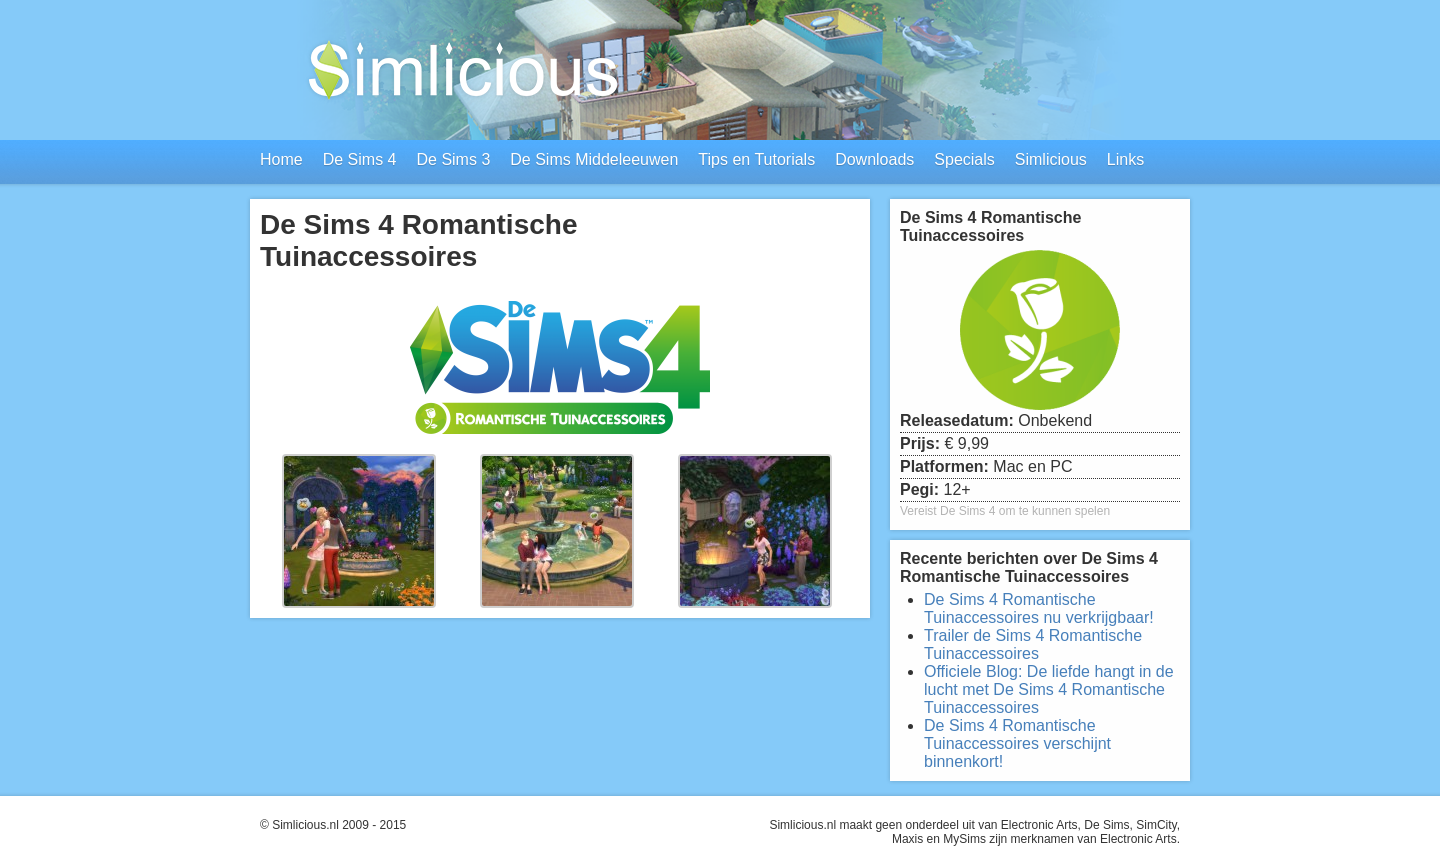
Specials (964, 159)
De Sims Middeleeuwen (594, 159)
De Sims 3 (453, 159)
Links (1125, 159)
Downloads (874, 159)
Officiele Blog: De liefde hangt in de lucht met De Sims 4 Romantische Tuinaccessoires (1049, 689)
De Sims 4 (360, 159)
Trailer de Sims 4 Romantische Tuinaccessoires (1033, 644)
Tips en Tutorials (756, 159)
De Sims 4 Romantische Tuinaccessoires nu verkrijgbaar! (1039, 608)
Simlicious (1051, 159)
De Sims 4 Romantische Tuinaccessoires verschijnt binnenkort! (1017, 743)
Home (281, 159)
